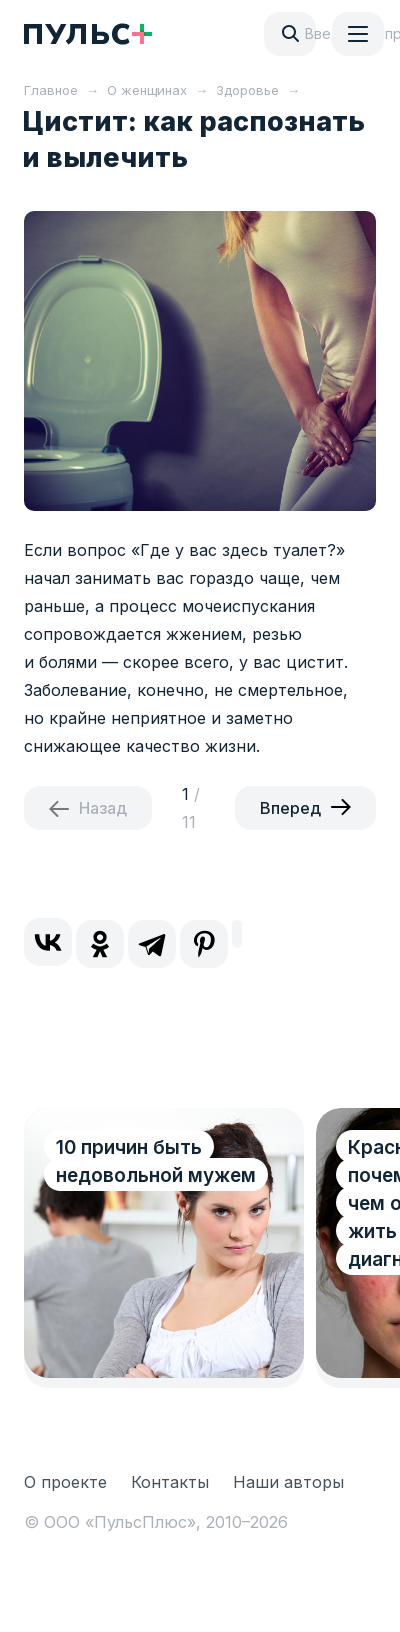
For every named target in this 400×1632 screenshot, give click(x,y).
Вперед (290, 808)
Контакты (170, 1482)
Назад (103, 808)
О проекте (65, 1482)
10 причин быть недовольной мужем (156, 1161)
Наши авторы (288, 1482)
